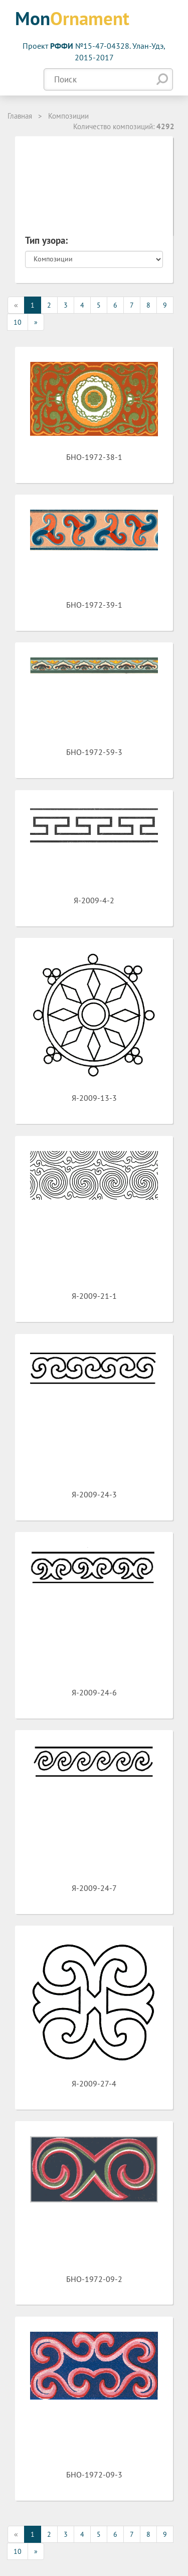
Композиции (68, 116)
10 (18, 322)
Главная (20, 116)
